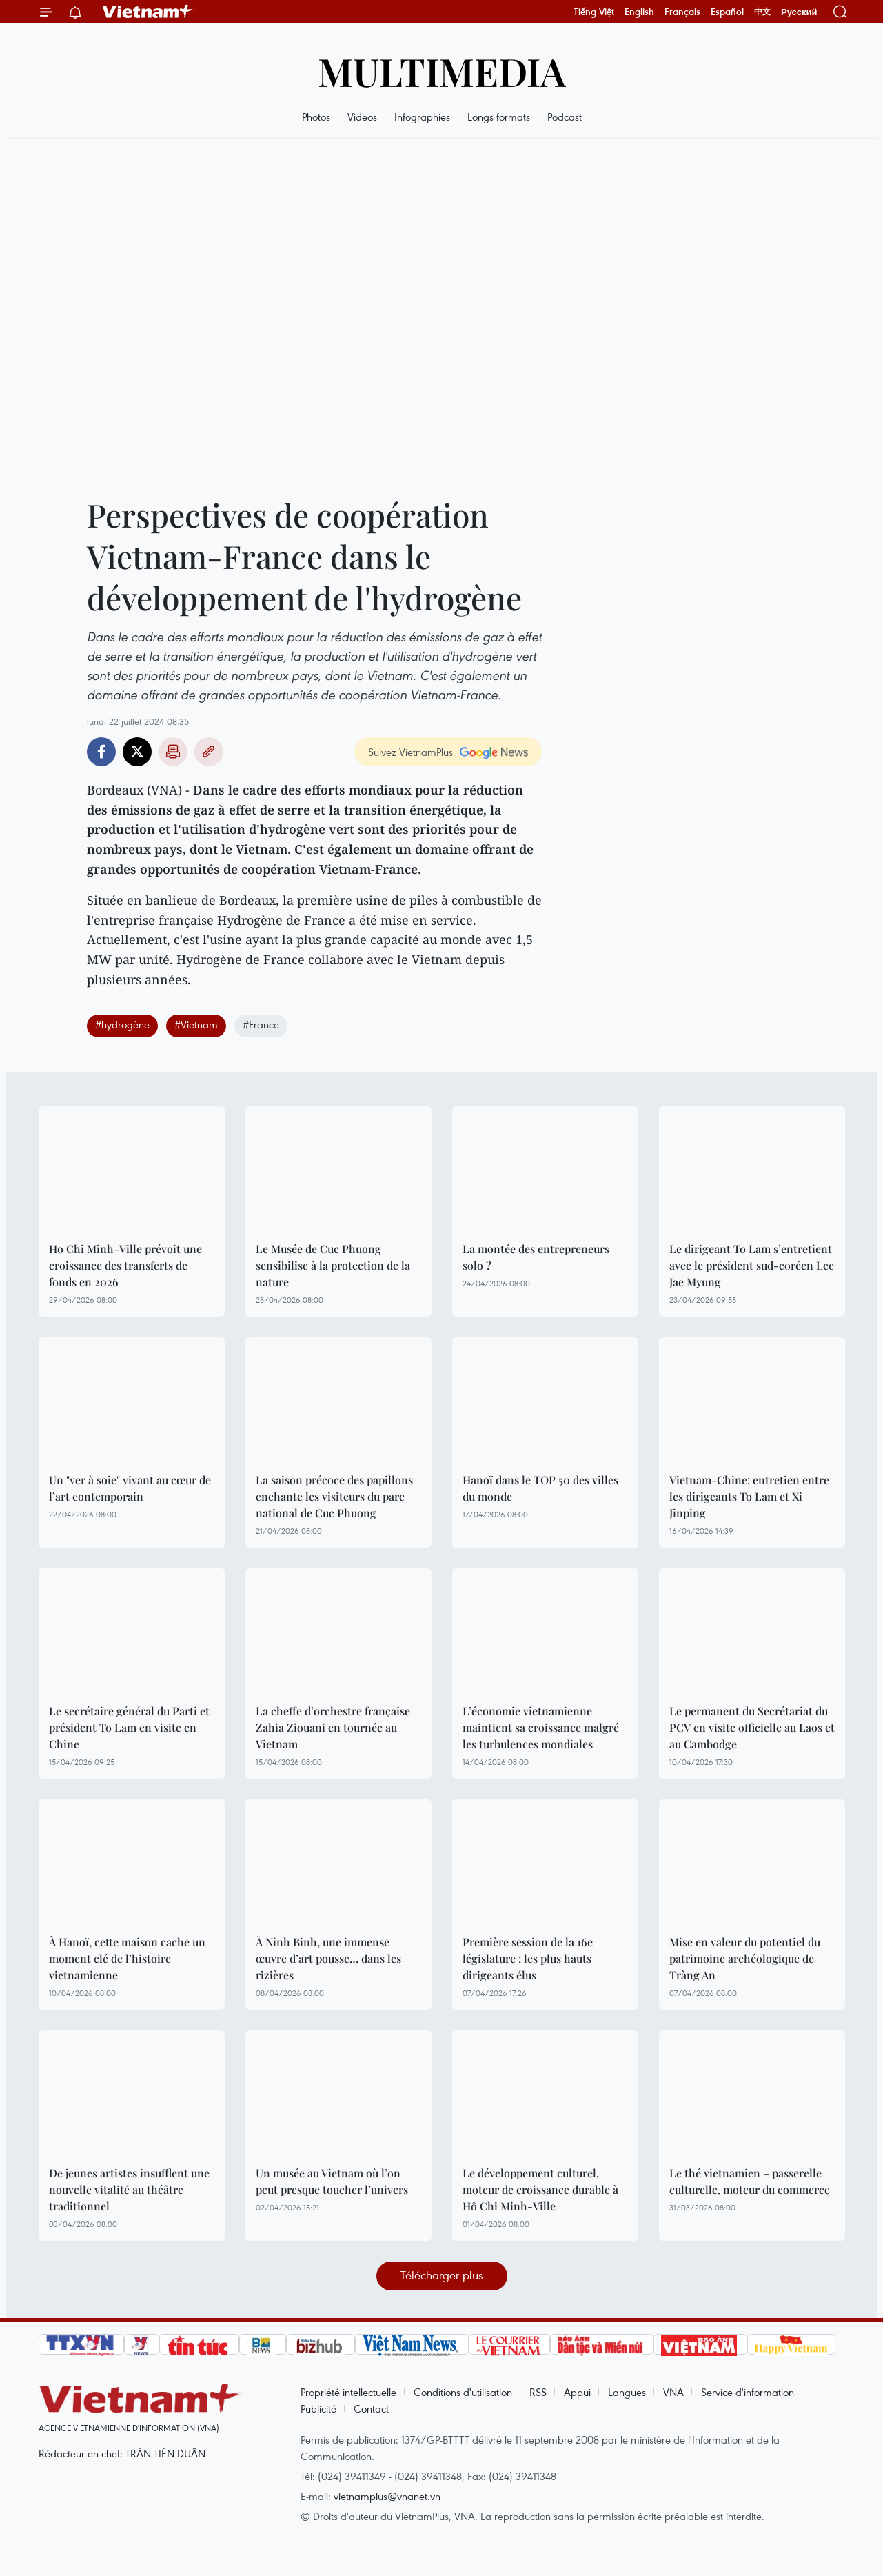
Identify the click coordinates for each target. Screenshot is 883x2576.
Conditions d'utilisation (463, 2392)
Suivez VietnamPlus (410, 752)
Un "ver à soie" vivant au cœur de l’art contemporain (130, 1488)
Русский (799, 12)
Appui (577, 2392)
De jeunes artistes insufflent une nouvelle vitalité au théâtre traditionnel (129, 2189)
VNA (673, 2392)
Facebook (101, 751)
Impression (173, 751)
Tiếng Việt (594, 12)
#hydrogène (122, 1024)
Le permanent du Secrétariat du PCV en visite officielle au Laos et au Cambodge (752, 1727)
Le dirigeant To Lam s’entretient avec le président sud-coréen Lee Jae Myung (751, 1265)
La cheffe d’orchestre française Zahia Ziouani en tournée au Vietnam (333, 1727)
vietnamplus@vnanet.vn (387, 2496)
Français (682, 12)
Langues (627, 2392)
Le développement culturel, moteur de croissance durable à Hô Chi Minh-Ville (540, 2189)
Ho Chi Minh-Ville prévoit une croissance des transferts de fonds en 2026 (125, 1265)
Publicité (318, 2408)
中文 (762, 12)
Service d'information (747, 2392)
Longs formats (498, 116)
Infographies (422, 116)
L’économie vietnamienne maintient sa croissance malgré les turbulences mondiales (541, 1727)
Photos (316, 116)
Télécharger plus (441, 2275)
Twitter (137, 751)
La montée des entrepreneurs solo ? (536, 1256)
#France (261, 1024)
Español (727, 12)
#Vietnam (196, 1024)
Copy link (208, 751)
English (639, 12)
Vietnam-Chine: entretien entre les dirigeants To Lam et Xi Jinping (749, 1496)
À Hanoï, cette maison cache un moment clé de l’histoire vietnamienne (127, 1958)
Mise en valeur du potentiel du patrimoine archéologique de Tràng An (744, 1958)
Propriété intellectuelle (348, 2392)
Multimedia (442, 71)
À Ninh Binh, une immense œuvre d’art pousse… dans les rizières (328, 1958)
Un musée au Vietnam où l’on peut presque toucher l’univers (332, 2181)
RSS (538, 2392)
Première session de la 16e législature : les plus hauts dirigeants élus (528, 1958)
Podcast (564, 116)
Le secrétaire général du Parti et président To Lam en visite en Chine (129, 1727)
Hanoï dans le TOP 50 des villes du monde (540, 1488)
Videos (362, 116)
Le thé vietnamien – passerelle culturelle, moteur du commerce (749, 2181)
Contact (371, 2408)
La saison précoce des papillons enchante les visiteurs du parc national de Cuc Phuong (334, 1496)
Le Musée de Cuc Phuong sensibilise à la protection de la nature (333, 1265)
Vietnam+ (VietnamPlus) (148, 11)
